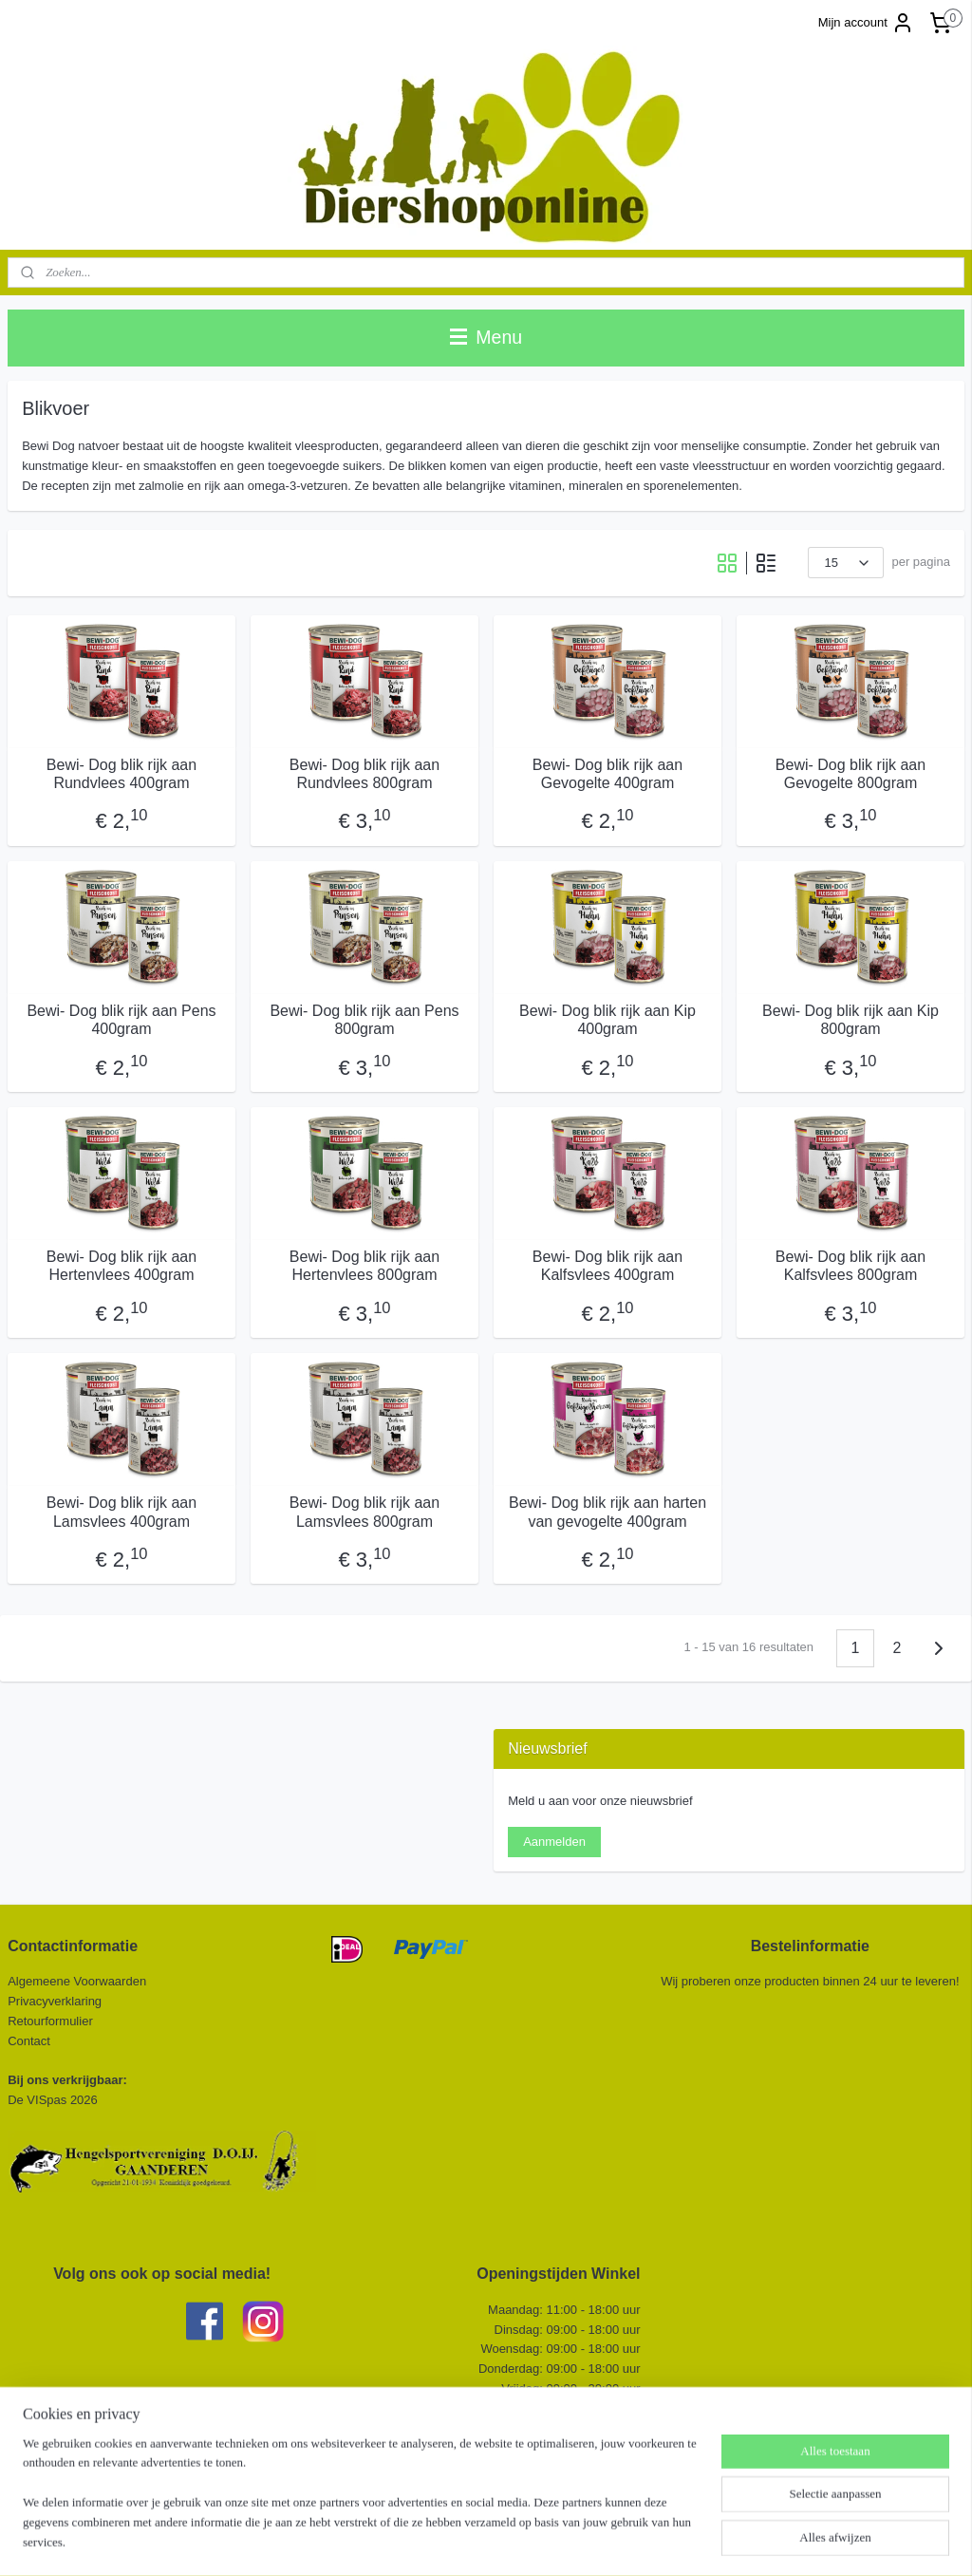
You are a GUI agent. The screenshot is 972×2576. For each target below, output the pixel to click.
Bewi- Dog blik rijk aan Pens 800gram (364, 1020)
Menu (486, 337)
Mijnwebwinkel (673, 2541)
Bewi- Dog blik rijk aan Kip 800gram (850, 1020)
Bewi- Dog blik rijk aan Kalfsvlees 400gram (607, 1266)
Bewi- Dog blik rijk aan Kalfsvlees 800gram (850, 1266)
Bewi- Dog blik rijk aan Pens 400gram (121, 1020)
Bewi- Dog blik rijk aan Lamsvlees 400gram (121, 1512)
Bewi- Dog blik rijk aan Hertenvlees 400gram (121, 1266)
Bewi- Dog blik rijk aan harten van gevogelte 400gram (607, 1512)
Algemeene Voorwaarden (77, 1981)
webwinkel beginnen (526, 2541)
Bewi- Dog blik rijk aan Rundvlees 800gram (364, 774)
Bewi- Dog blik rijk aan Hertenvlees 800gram (364, 1266)
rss (465, 2541)
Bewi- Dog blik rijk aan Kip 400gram (607, 1020)
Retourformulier (50, 2021)
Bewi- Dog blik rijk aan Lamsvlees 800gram (364, 1512)
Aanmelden (554, 1841)
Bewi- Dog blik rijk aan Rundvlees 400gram (121, 774)
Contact (30, 2041)
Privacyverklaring (55, 2001)
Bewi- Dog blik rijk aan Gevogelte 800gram (850, 774)
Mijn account (866, 22)
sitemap (430, 2541)
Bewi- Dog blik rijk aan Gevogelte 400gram (607, 774)
